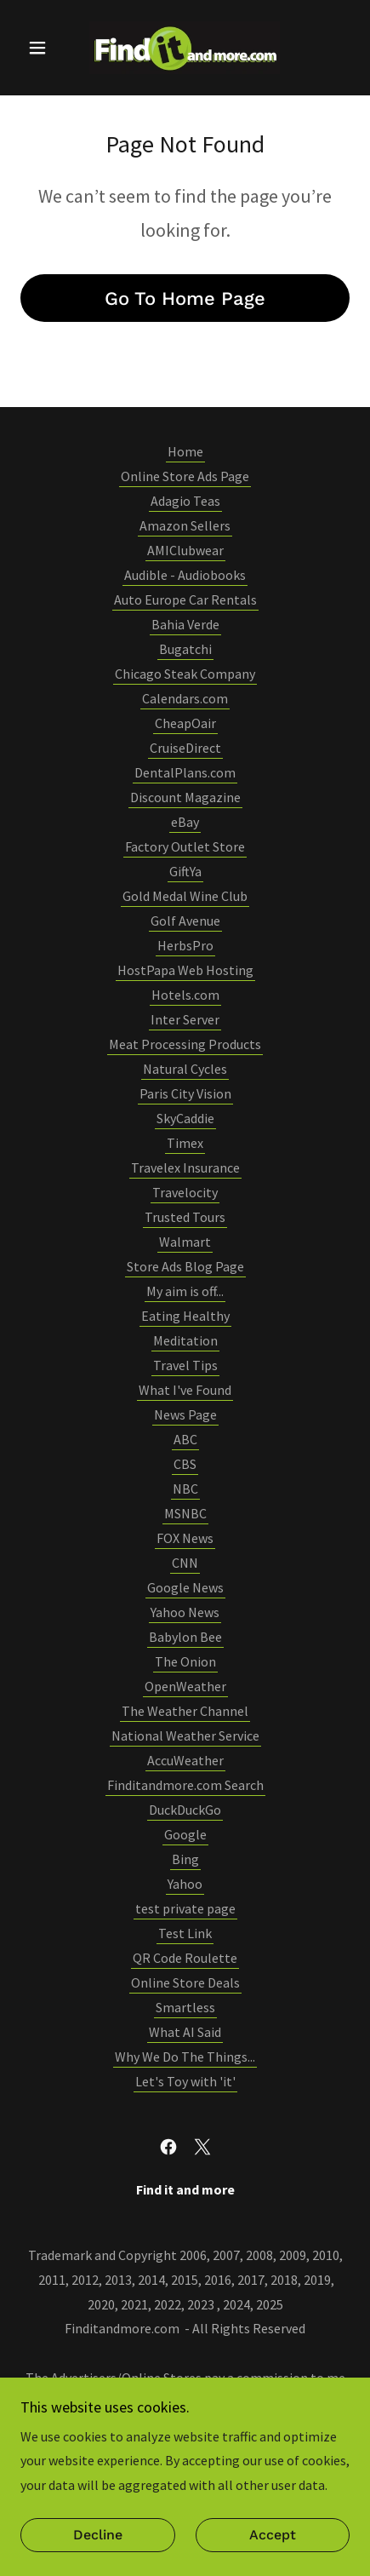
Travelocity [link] (185, 1192)
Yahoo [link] (185, 1883)
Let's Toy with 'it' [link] (185, 2081)
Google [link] (185, 1834)
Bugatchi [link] (185, 648)
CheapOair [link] (185, 722)
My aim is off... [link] (185, 1290)
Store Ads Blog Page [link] (185, 1266)
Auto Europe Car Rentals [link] (185, 599)
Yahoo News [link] (185, 1612)
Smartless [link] (185, 2007)
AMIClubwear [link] (185, 550)
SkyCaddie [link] (185, 1118)
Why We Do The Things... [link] (185, 2056)
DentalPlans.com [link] (185, 772)
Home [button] (185, 451)
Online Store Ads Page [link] (185, 476)
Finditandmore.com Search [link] (185, 1784)
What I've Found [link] (185, 1389)
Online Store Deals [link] (185, 1982)
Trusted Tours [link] (185, 1216)
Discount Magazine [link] (185, 797)
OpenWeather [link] (185, 1686)
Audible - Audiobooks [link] (185, 574)
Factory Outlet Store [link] (185, 846)
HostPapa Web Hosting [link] (185, 969)
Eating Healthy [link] (185, 1315)
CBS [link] (185, 1463)
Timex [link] (185, 1142)
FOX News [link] (185, 1537)
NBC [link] (185, 1488)
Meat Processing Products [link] (185, 1044)
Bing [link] (185, 1858)
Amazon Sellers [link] (185, 525)
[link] (184, 48)
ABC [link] (185, 1439)
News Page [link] (185, 1414)
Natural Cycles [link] (185, 1068)
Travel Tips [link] (185, 1365)
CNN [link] (185, 1562)
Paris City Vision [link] (185, 1093)
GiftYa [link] (185, 871)
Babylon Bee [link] (185, 1636)
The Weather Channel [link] (185, 1710)
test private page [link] (185, 1908)
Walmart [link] (185, 1241)
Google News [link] (185, 1587)
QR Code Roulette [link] (185, 1957)
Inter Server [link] (185, 1019)
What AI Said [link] (185, 2031)
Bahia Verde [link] (185, 624)
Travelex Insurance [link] (185, 1167)
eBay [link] (185, 821)
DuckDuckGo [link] (185, 1809)
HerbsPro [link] (185, 945)
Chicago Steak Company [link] (185, 673)
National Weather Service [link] (185, 1735)
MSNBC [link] (185, 1513)
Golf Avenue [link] (185, 920)
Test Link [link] (185, 1933)
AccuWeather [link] (185, 1760)
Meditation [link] (185, 1340)
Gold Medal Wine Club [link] (185, 895)
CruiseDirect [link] (185, 747)
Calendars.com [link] (185, 698)
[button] (45, 48)
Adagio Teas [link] (185, 500)
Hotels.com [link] (185, 994)
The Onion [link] (185, 1661)
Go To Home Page (185, 298)
